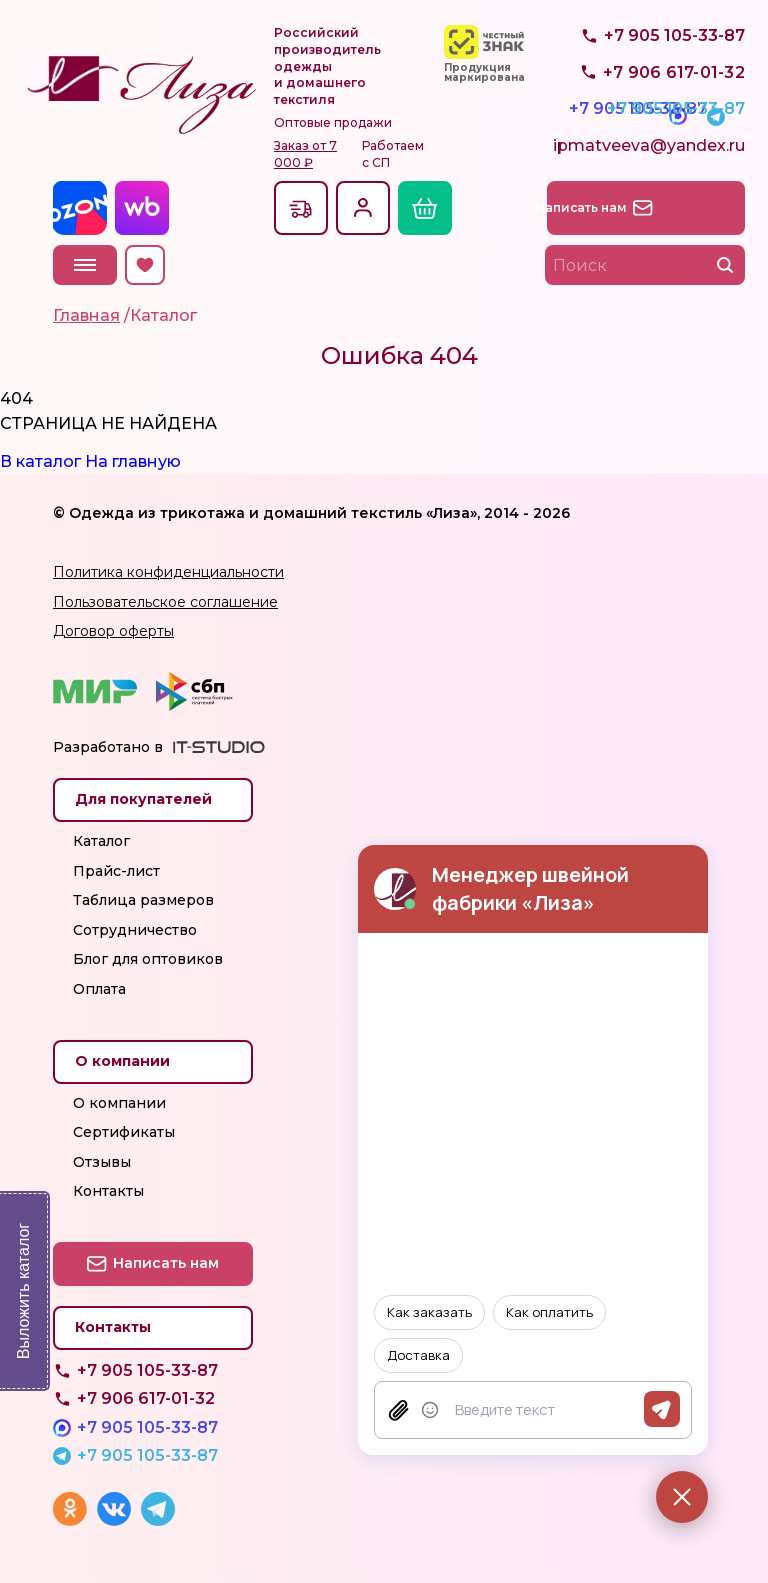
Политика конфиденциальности (168, 572)
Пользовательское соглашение (165, 602)
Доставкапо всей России (301, 208)
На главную (133, 461)
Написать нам (657, 207)
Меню (85, 265)
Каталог (101, 841)
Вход (363, 208)
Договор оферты (113, 631)
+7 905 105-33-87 (674, 94)
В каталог (40, 461)
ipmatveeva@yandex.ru (649, 152)
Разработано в (108, 747)
